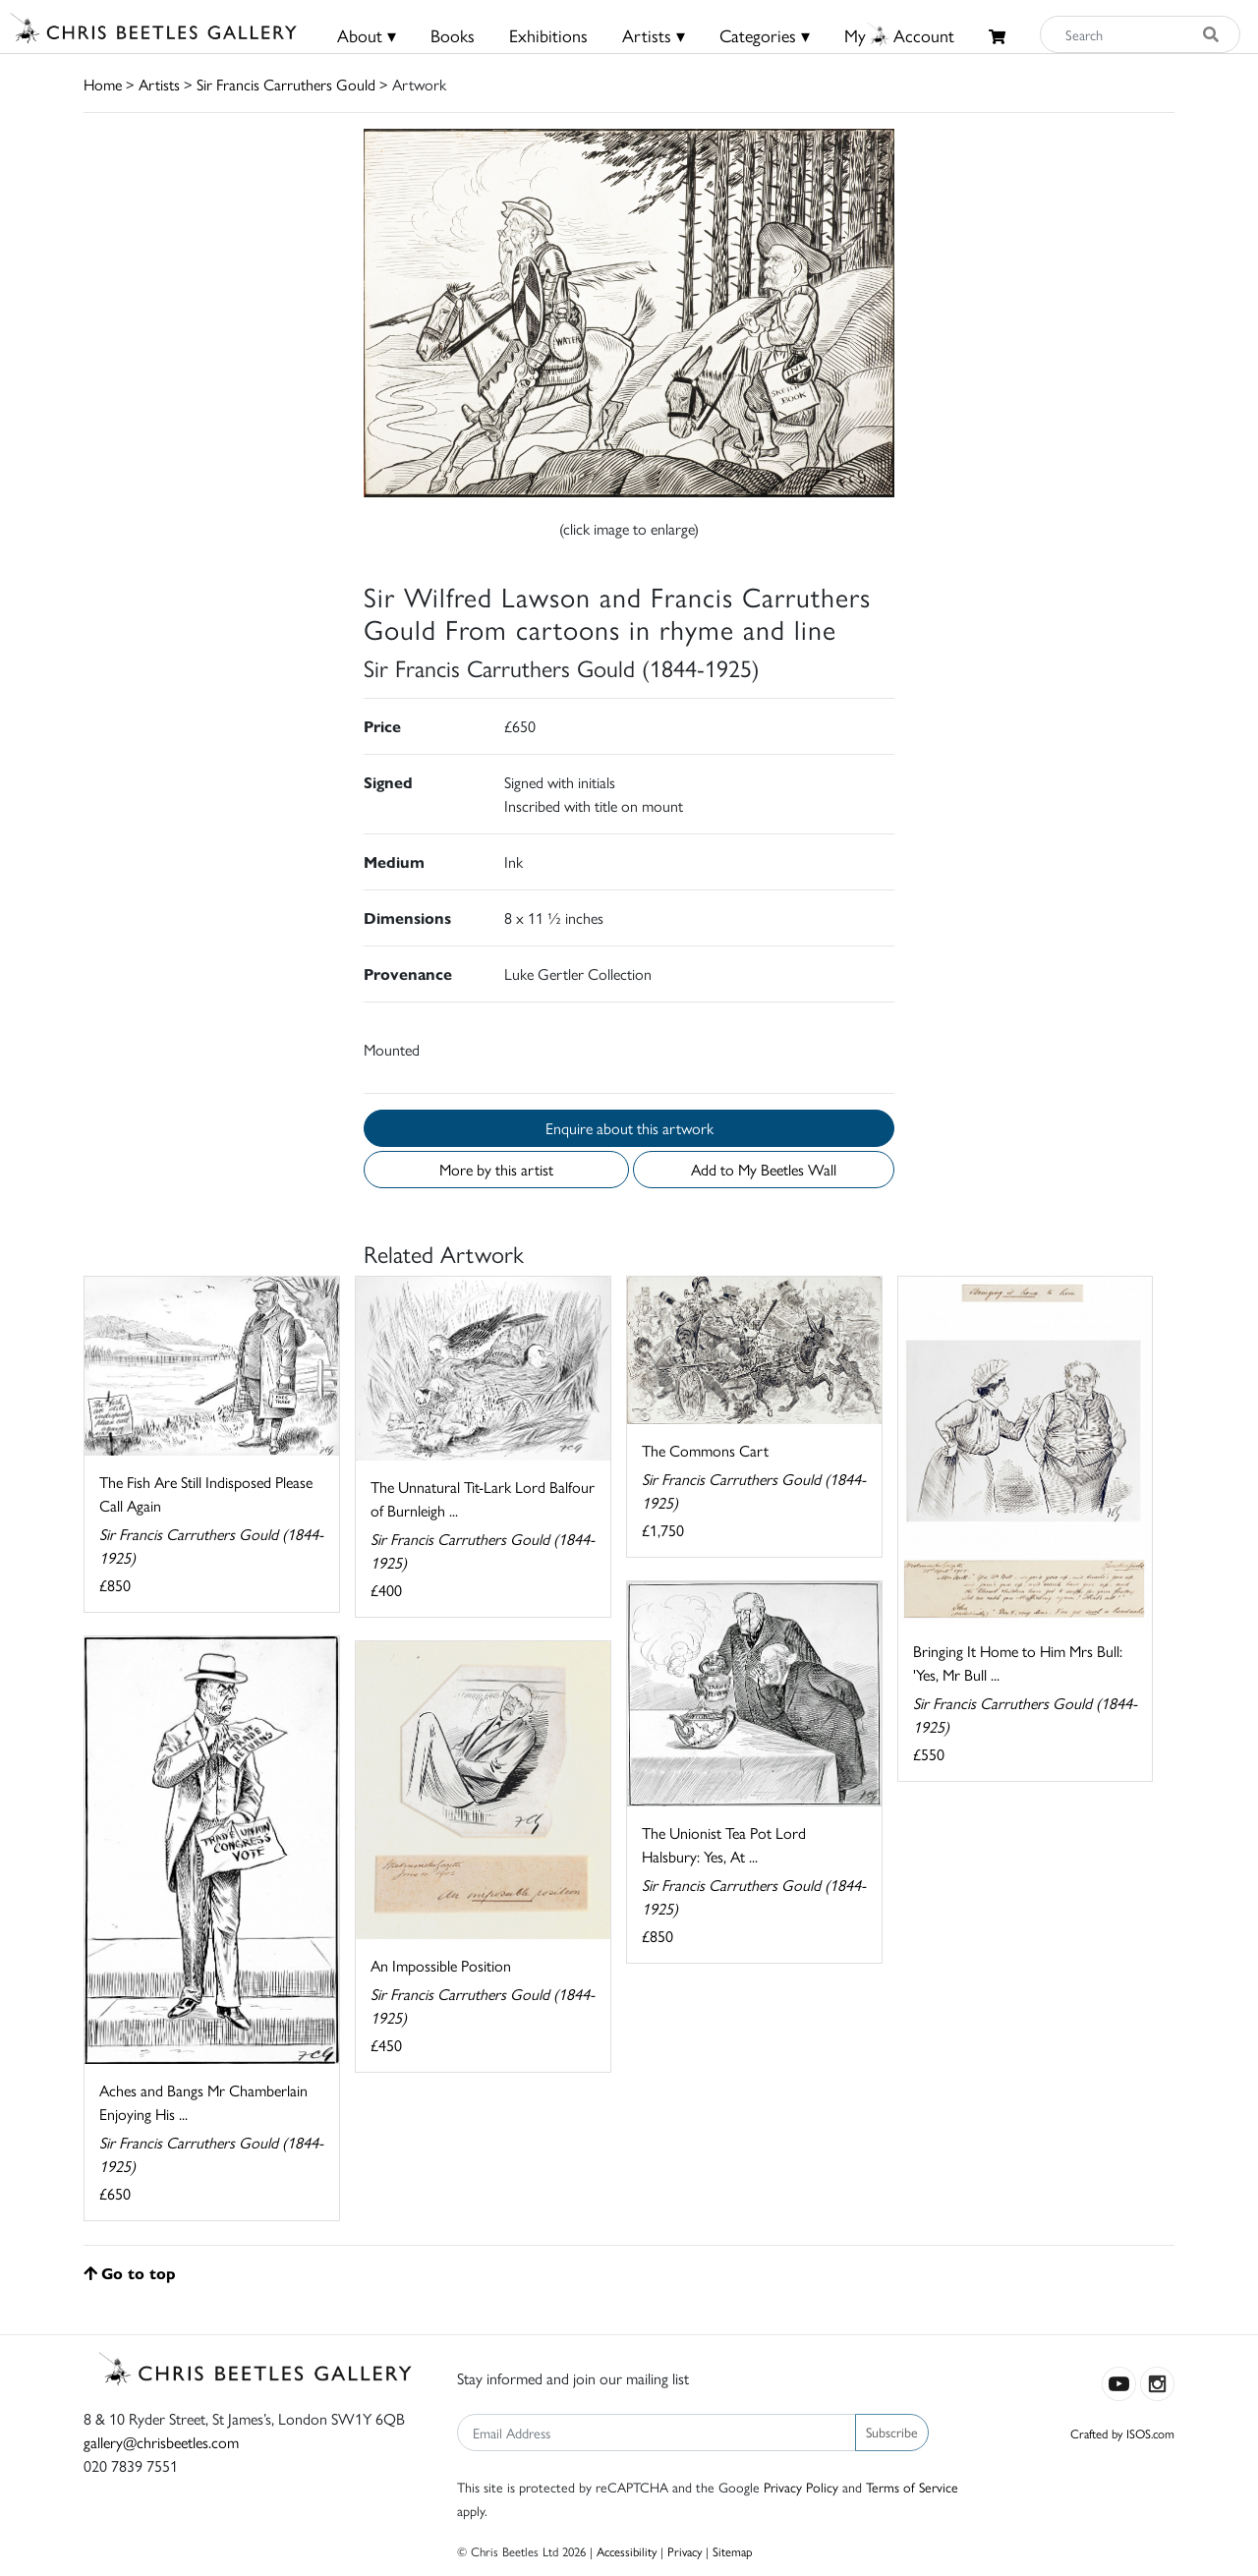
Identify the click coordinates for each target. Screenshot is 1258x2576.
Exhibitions (548, 35)
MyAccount (899, 35)
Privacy (684, 2551)
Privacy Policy (801, 2486)
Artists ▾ (653, 35)
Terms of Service (912, 2486)
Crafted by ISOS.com (1122, 2433)
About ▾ (366, 35)
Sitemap (733, 2551)
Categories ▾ (764, 35)
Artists (159, 84)
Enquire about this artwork (629, 1127)
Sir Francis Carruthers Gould (286, 84)
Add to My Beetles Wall (763, 1169)
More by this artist (496, 1169)
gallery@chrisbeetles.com (161, 2442)
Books (452, 35)
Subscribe (892, 2431)
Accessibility (627, 2551)
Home (103, 84)
